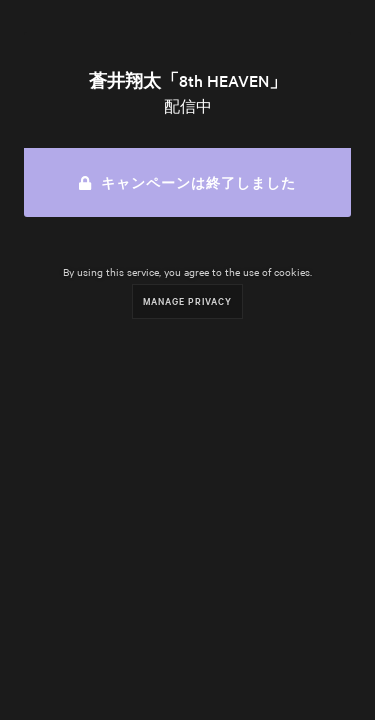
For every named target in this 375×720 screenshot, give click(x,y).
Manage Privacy (187, 300)
